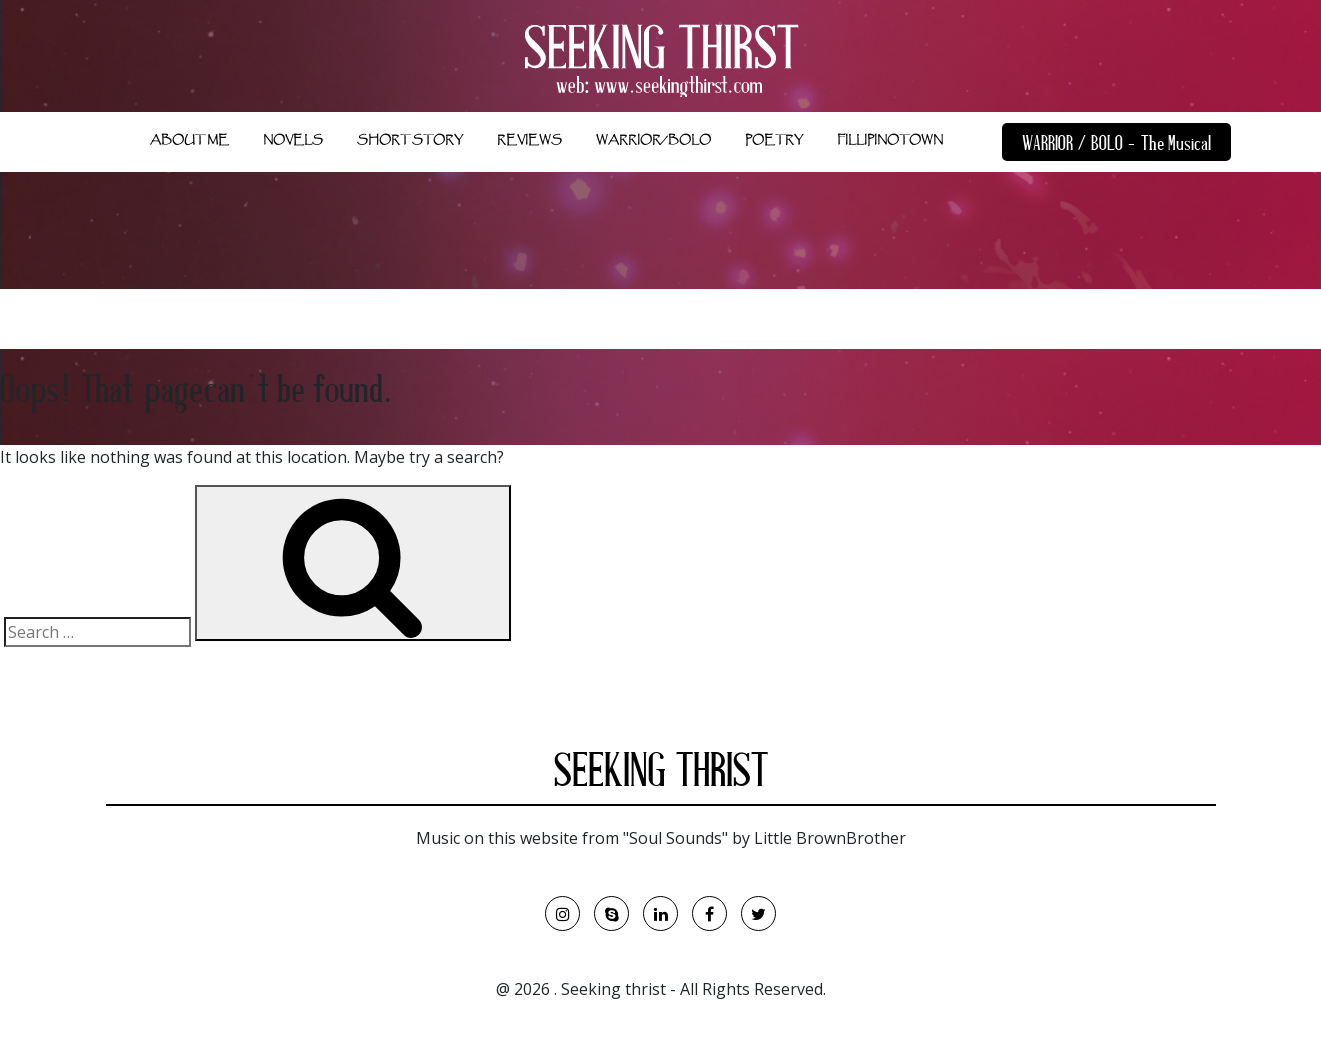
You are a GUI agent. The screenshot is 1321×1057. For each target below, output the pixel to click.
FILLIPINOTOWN (890, 140)
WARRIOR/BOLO (653, 140)
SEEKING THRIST (661, 775)
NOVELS (293, 140)
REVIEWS (529, 140)
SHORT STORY (410, 140)
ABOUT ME (189, 140)
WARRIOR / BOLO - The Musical (1116, 145)
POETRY (774, 140)
